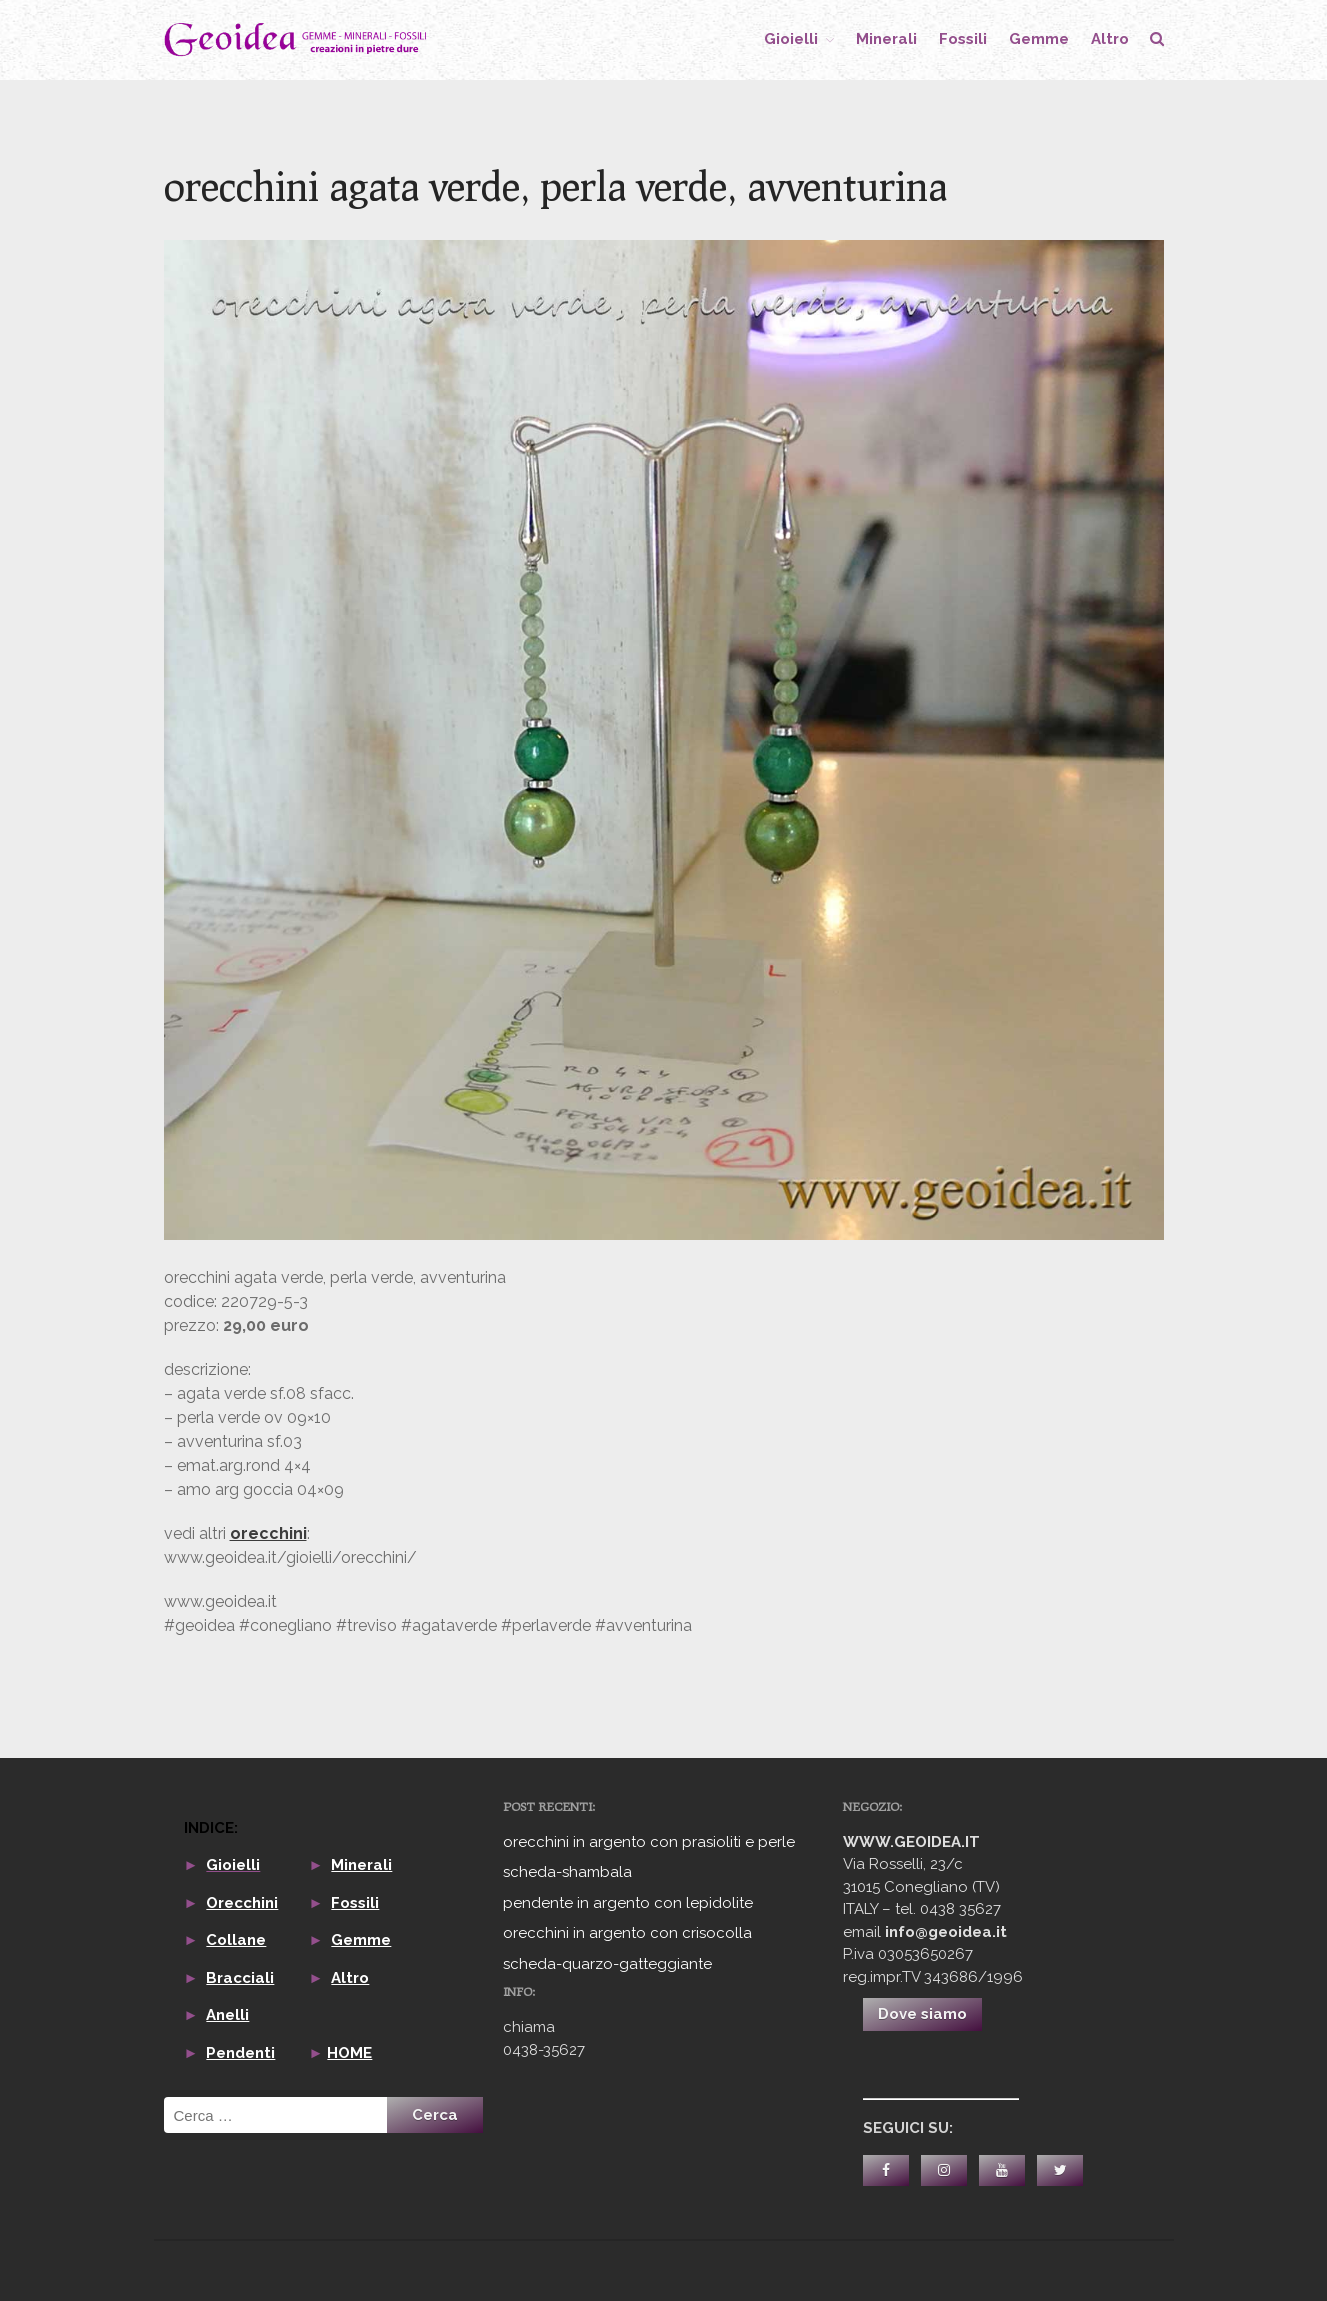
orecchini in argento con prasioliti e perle (649, 1842)
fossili (963, 39)
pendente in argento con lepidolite (628, 1903)
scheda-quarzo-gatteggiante (607, 1964)
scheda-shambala (567, 1872)
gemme (1039, 39)
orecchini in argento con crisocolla (627, 1933)
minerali (886, 39)
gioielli (791, 39)
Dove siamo (922, 2014)
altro (1110, 39)
